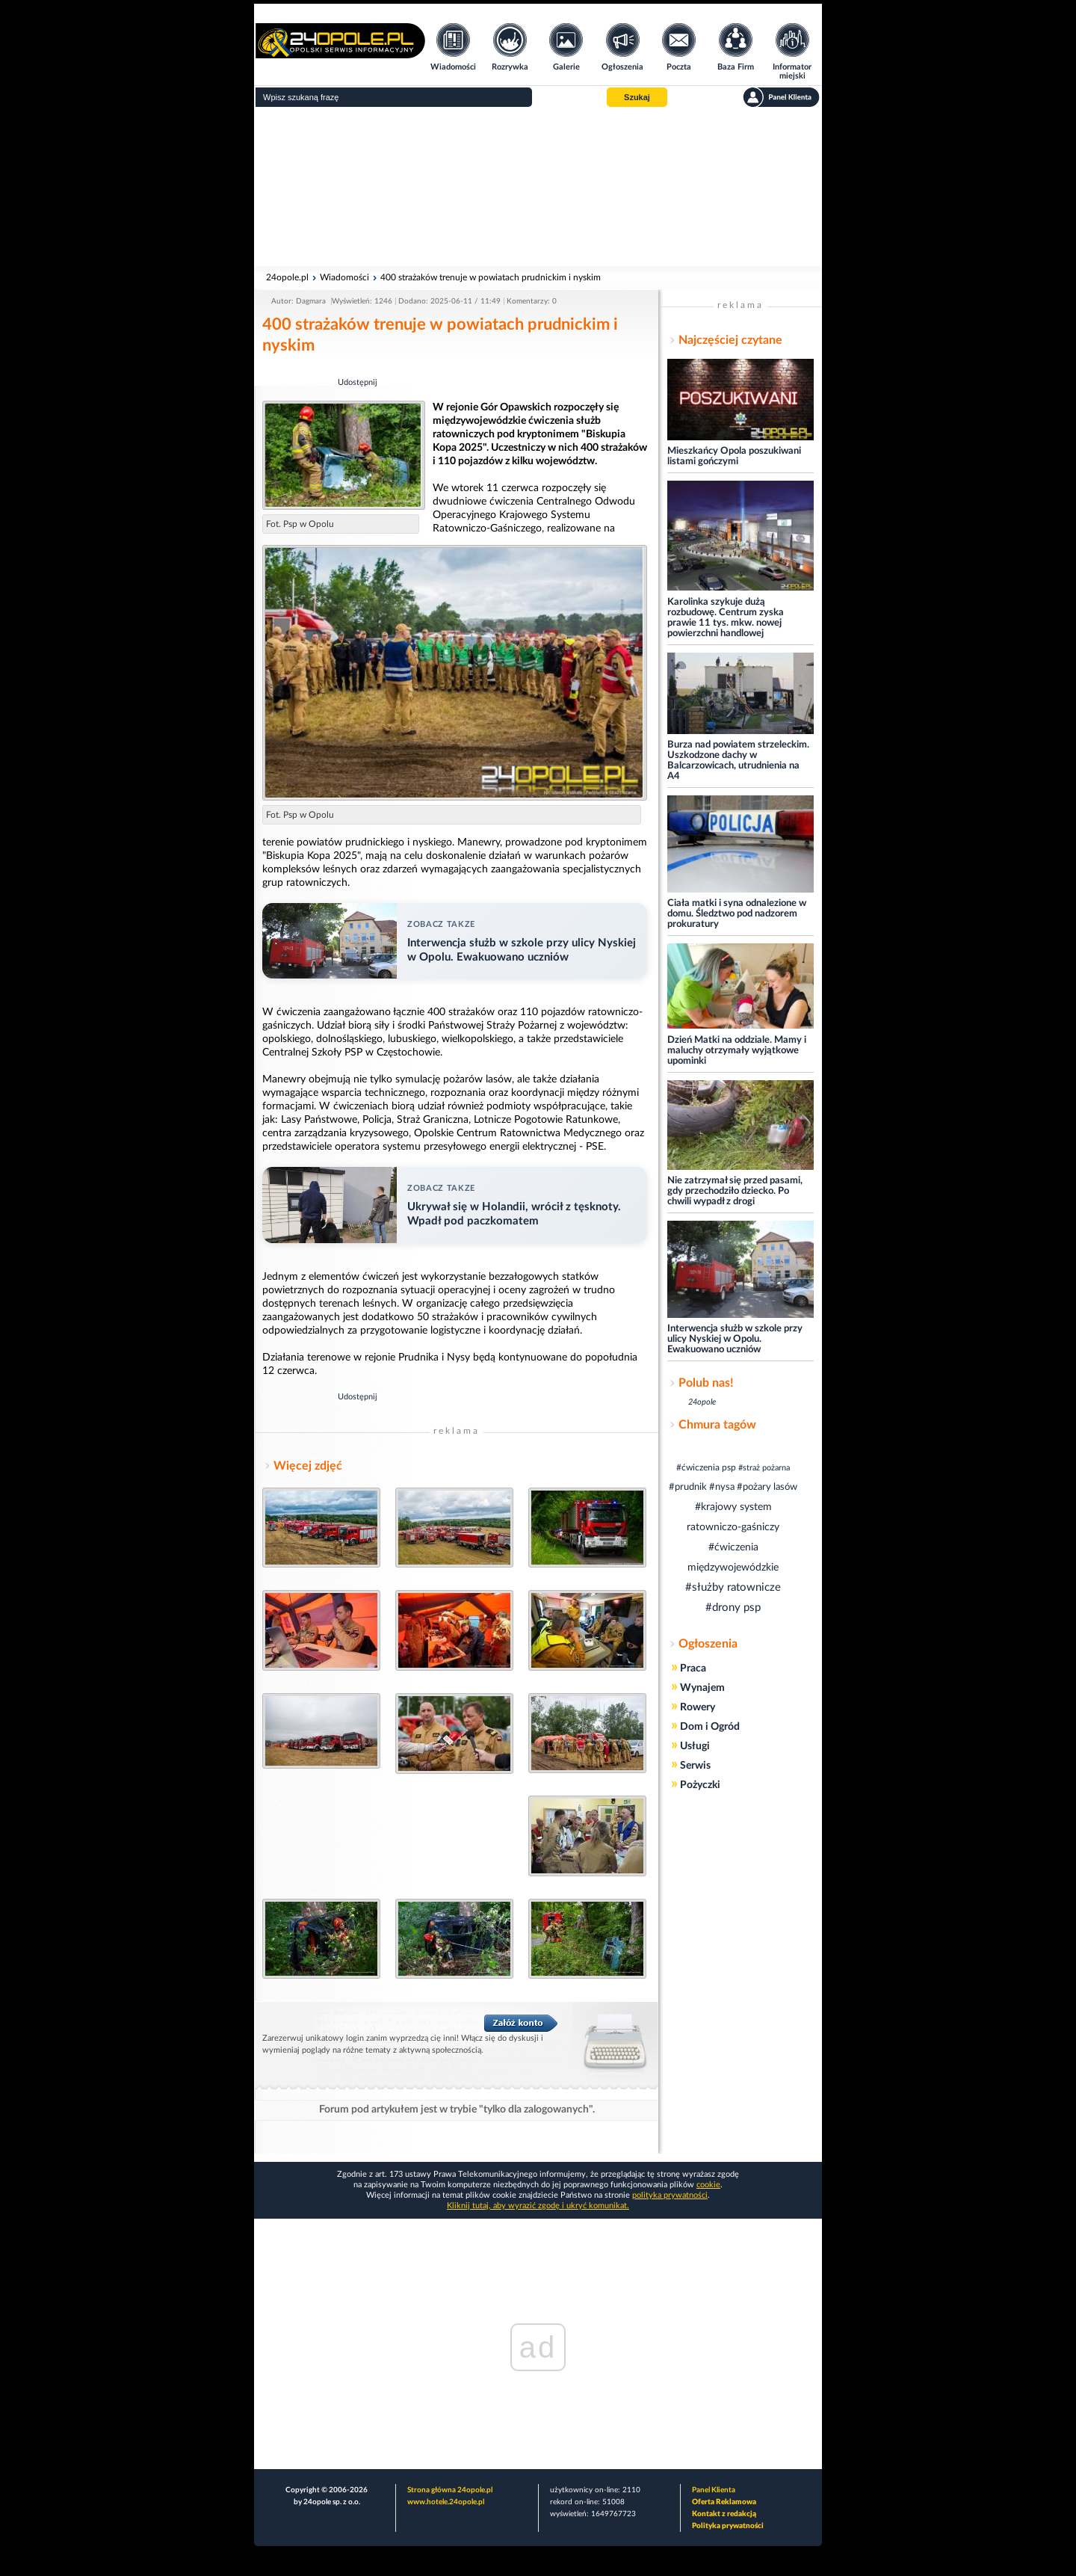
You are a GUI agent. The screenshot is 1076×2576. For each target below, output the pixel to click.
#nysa (722, 1487)
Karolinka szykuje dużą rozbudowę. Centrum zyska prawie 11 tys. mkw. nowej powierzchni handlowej (725, 617)
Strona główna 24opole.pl (449, 2490)
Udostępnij (357, 382)
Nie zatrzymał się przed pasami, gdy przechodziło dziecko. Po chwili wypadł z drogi (735, 1191)
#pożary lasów (767, 1487)
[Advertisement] (538, 187)
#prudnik (688, 1487)
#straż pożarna (764, 1468)
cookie (708, 2185)
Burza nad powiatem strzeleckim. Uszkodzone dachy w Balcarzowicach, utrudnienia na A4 (738, 760)
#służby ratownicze (733, 1587)
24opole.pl (287, 277)
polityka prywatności (670, 2195)
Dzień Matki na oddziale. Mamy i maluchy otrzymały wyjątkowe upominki (736, 1050)
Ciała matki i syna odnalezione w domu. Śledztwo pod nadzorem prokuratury (736, 914)
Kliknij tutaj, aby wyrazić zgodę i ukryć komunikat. (538, 2205)
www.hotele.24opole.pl (445, 2502)
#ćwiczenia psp (706, 1467)
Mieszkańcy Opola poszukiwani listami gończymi (734, 456)
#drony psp (733, 1607)
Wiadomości (344, 277)
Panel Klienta (713, 2490)
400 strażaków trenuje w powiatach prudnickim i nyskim (490, 277)
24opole (702, 1402)
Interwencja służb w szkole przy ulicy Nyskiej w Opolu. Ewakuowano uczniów (735, 1339)
